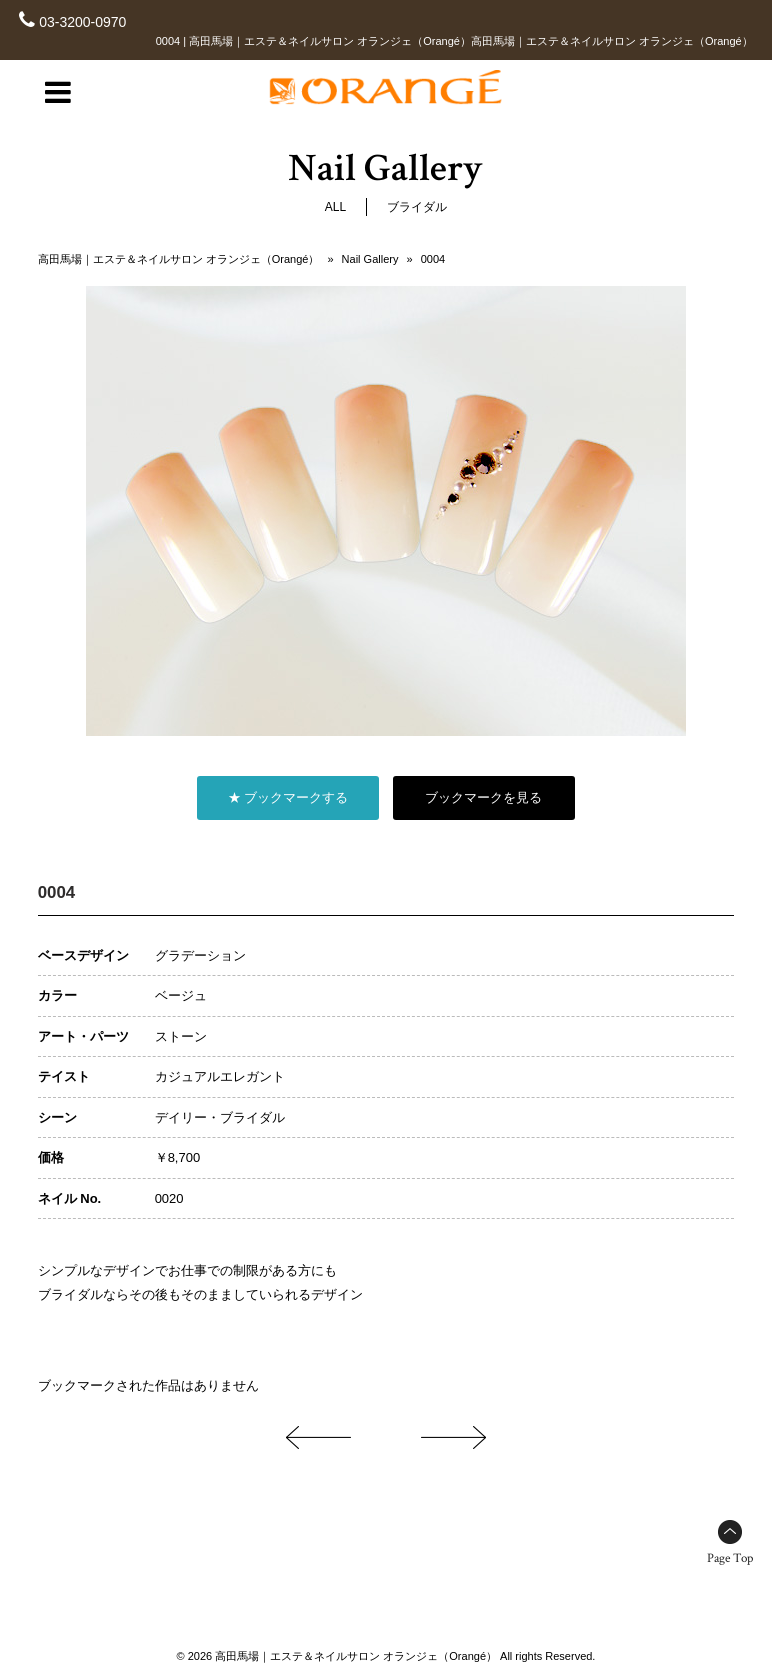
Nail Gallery (370, 259)
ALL (335, 207)
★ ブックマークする (288, 797)
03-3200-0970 (82, 22)
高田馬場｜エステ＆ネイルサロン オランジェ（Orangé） (179, 259)
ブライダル (417, 207)
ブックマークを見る (483, 797)
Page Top (730, 1558)
